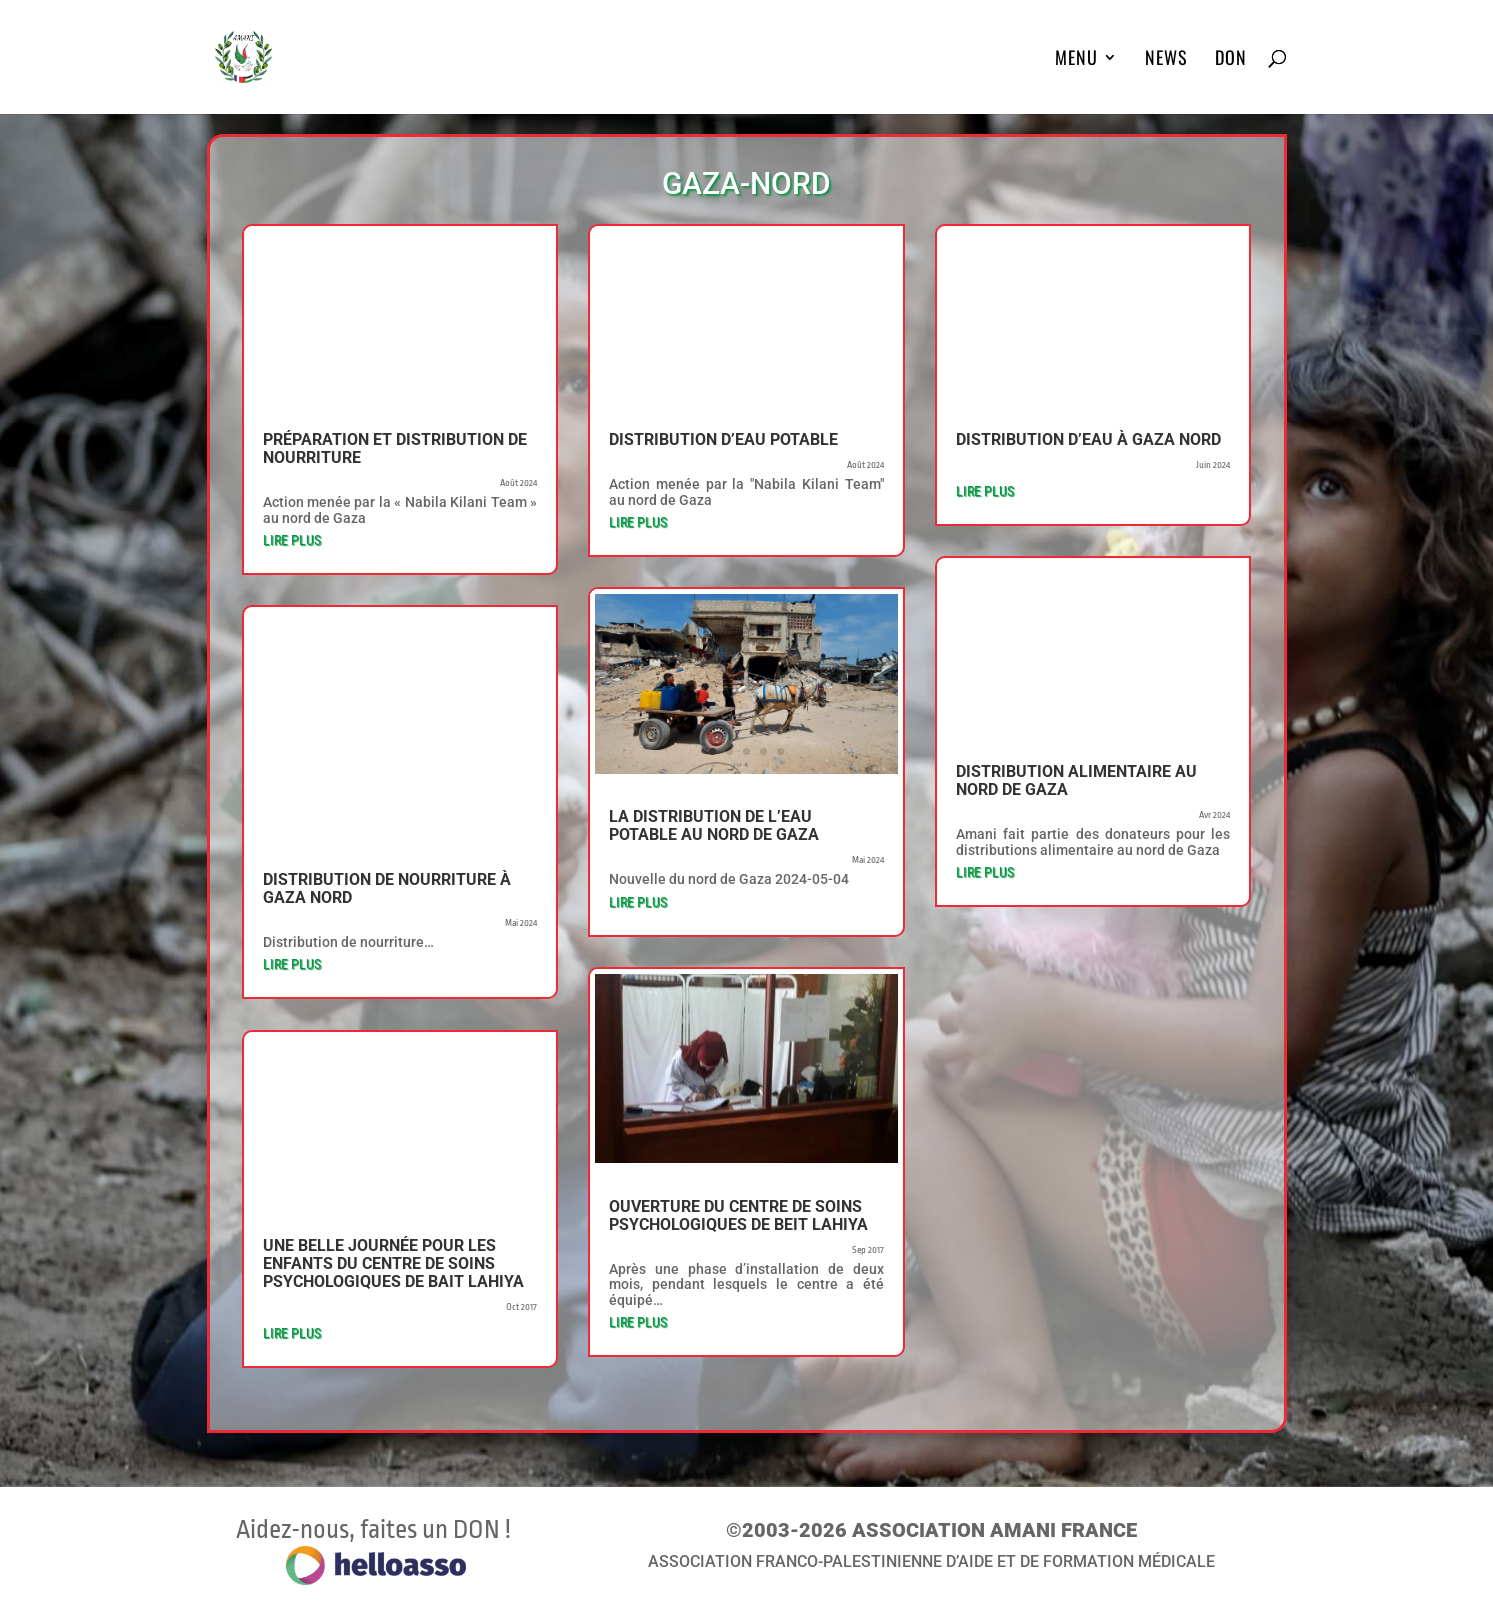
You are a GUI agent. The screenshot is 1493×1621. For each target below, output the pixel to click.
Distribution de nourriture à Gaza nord (387, 888)
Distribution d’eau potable (723, 439)
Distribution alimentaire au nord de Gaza (1076, 780)
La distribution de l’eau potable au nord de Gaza (714, 825)
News (1166, 60)
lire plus (292, 540)
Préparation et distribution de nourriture (395, 448)
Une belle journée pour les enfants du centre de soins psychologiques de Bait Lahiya (393, 1263)
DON (1231, 60)
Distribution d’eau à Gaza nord (1088, 439)
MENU (1076, 60)
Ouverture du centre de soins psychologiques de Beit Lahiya (738, 1215)
